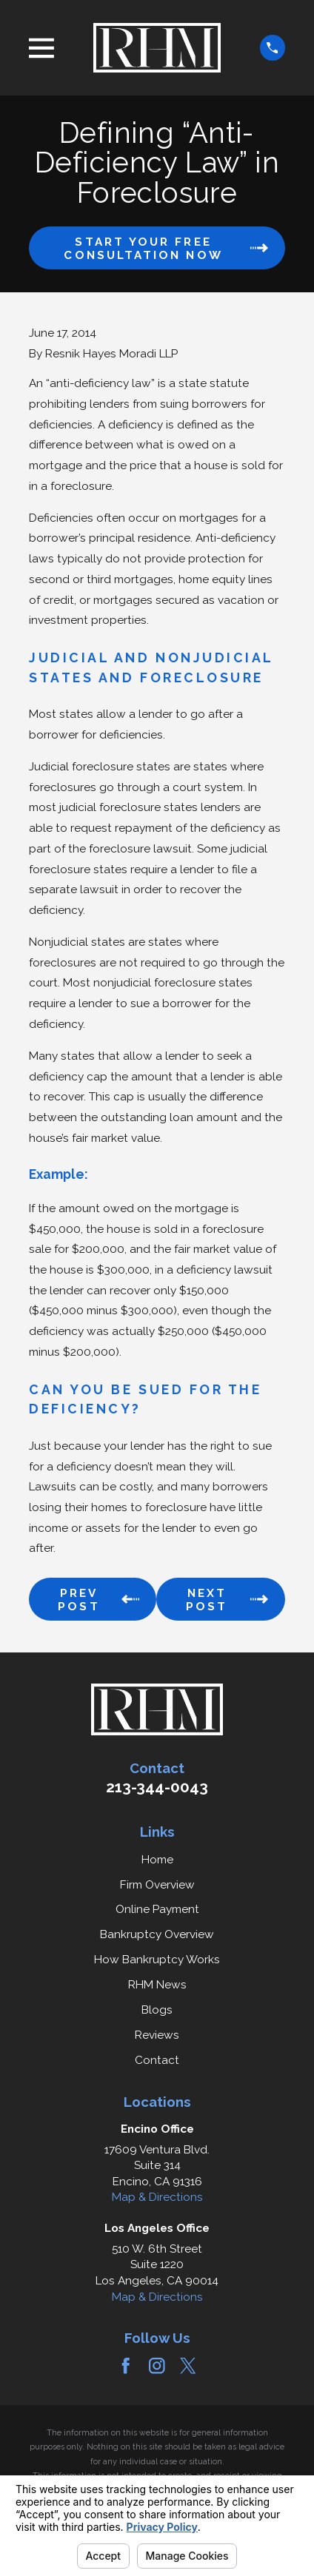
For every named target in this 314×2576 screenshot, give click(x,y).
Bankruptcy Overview (157, 1934)
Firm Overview (157, 1884)
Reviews (157, 2035)
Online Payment (157, 1909)
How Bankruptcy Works (157, 1959)
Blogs (157, 2010)
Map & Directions (157, 2197)
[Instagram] (157, 2366)
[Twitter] (188, 2366)
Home (157, 1859)
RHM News (157, 1984)
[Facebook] (126, 2366)
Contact (157, 2060)
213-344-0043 (157, 1787)
